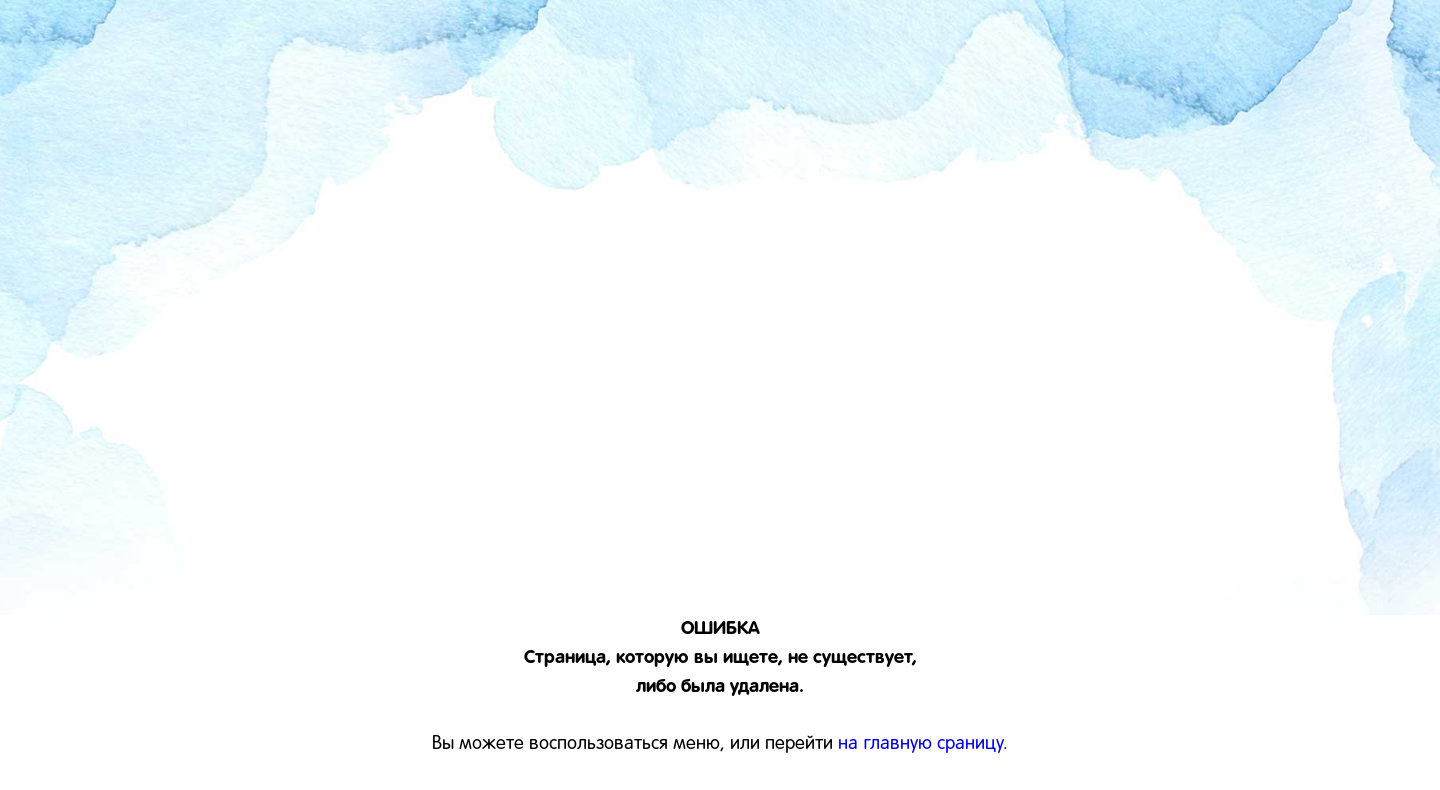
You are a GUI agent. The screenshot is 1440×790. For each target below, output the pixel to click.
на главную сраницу (920, 744)
